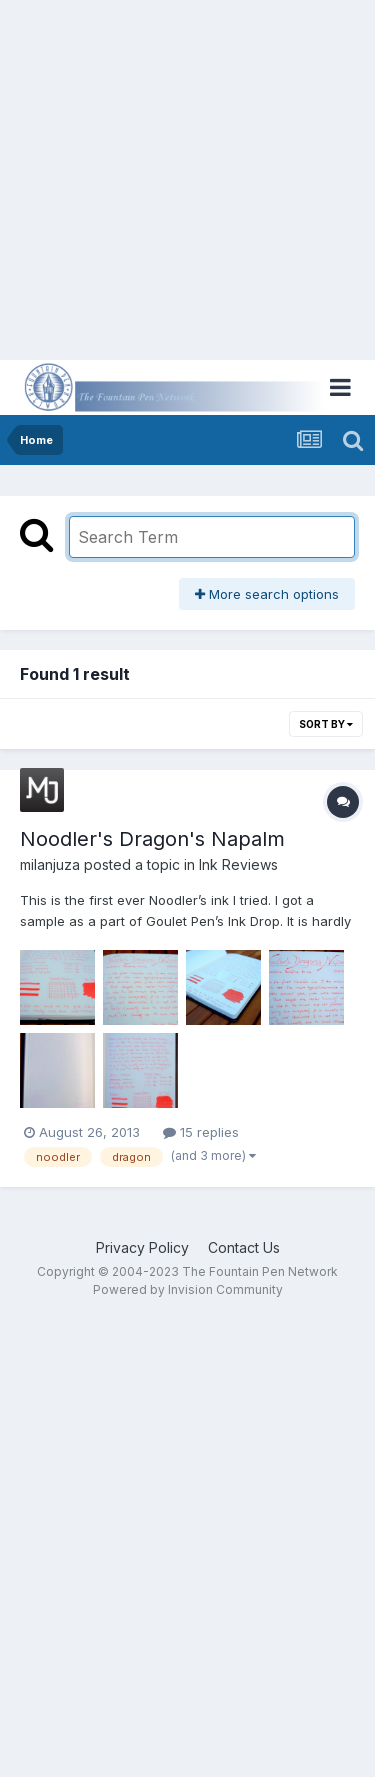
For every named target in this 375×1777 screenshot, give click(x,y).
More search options (267, 594)
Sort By (326, 724)
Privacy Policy (142, 1247)
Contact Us (244, 1247)
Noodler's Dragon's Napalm (152, 839)
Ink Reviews (238, 864)
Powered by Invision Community (188, 1289)
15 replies (201, 1132)
